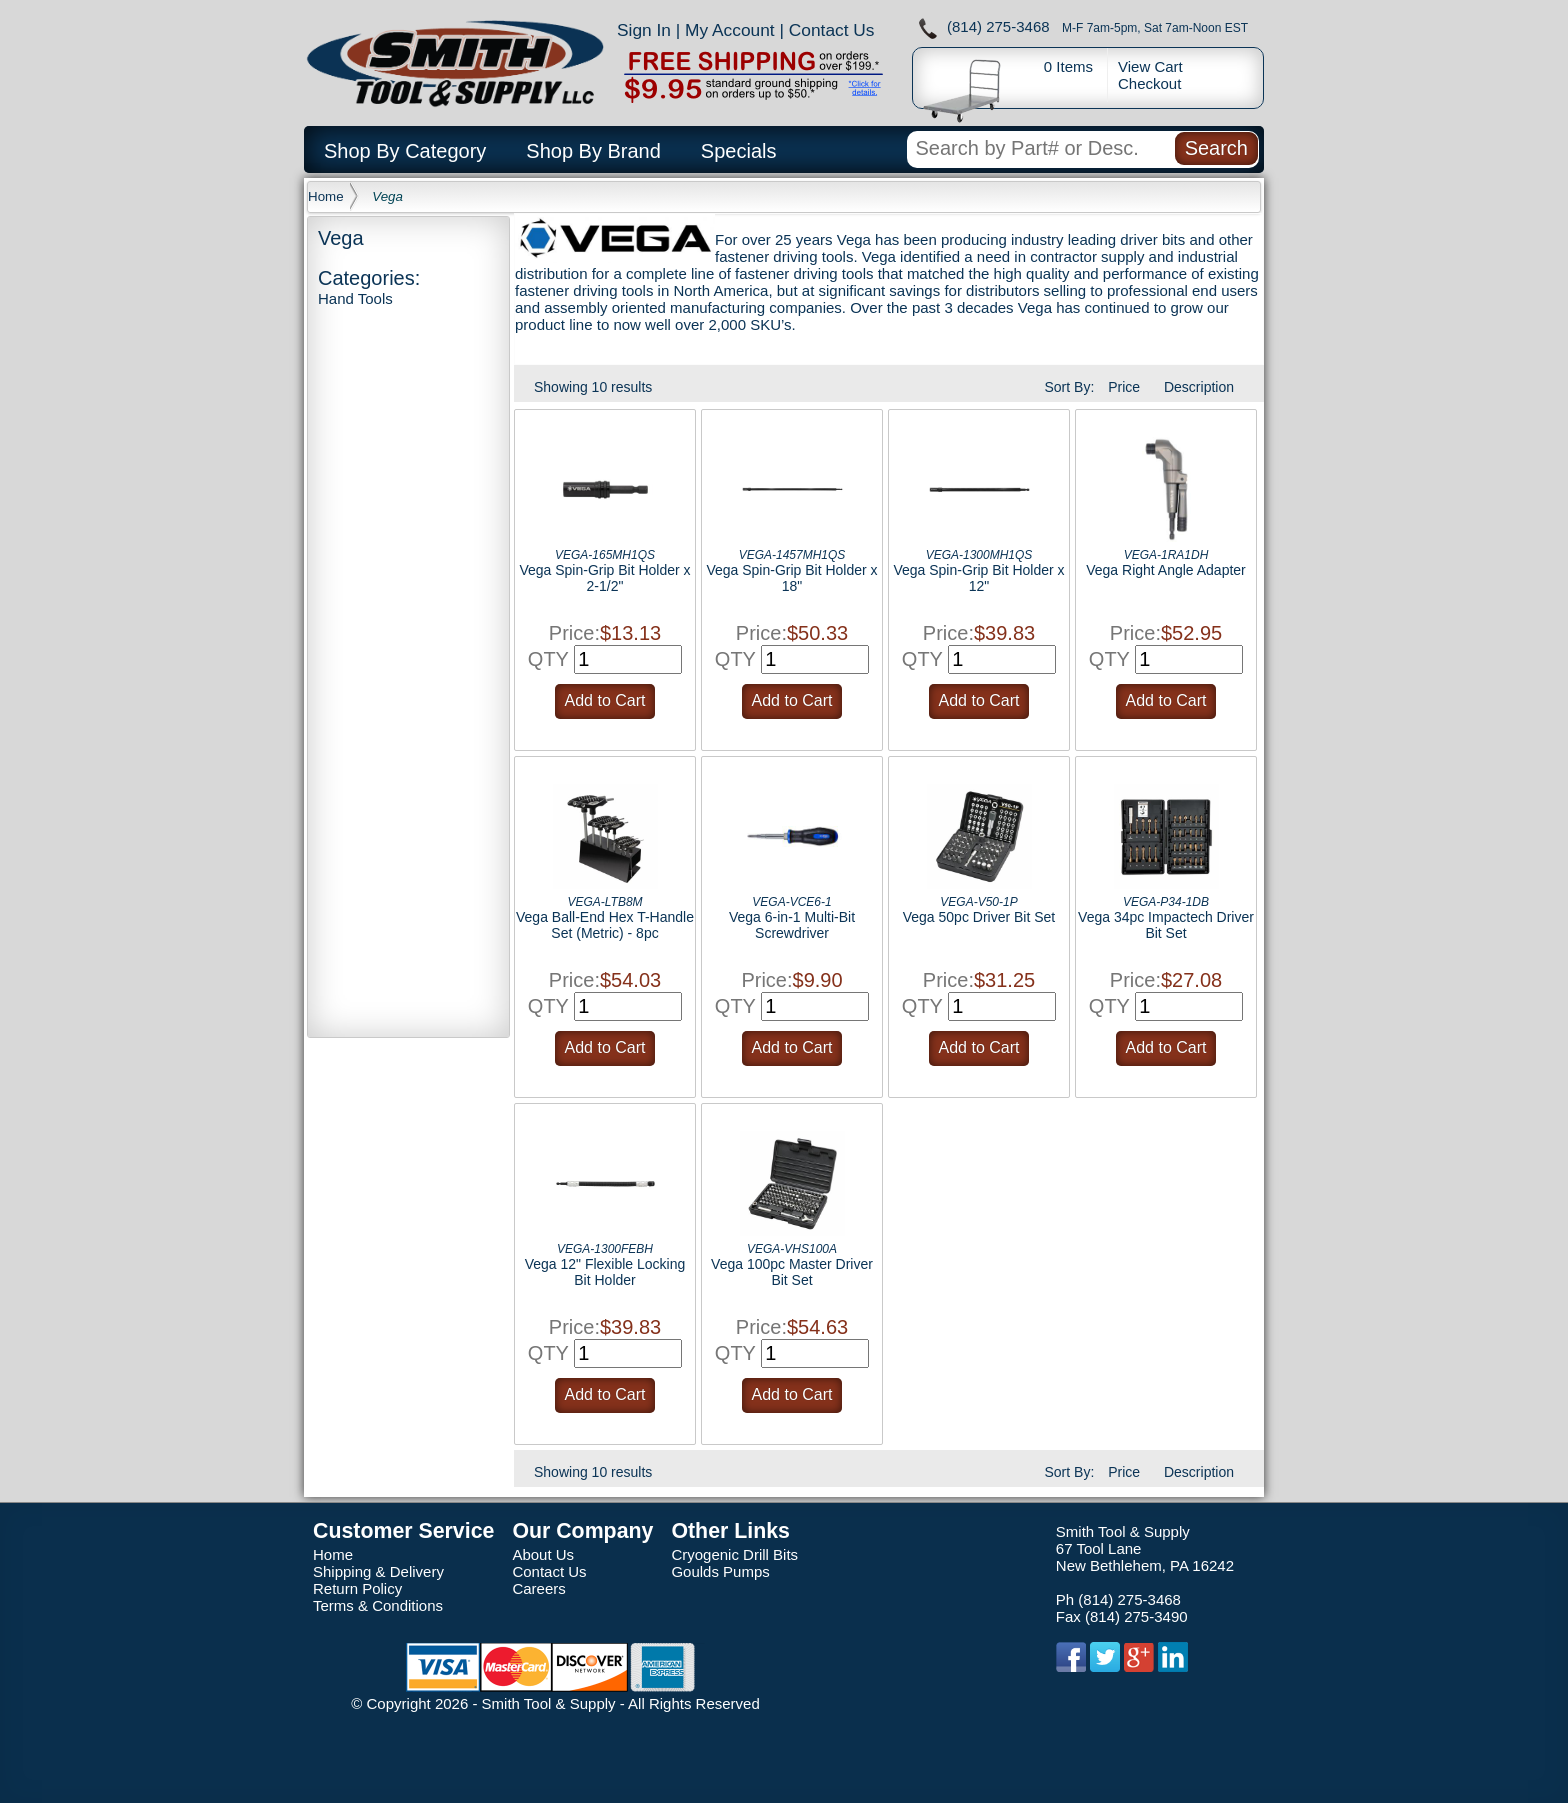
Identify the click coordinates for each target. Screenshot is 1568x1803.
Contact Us (832, 30)
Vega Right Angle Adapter (1166, 570)
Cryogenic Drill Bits (734, 1554)
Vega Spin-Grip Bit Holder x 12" (978, 578)
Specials (739, 151)
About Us (543, 1554)
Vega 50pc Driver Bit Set (979, 917)
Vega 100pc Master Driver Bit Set (792, 1272)
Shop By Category (405, 151)
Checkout (1149, 83)
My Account (730, 30)
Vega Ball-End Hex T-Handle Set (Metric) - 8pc (605, 925)
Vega (387, 196)
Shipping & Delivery (378, 1571)
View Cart (1150, 66)
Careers (538, 1588)
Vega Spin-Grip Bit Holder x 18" (791, 578)
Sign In (644, 30)
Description (1199, 387)
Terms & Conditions (378, 1605)
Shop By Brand (593, 151)
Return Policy (357, 1588)
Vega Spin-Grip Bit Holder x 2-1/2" (604, 578)
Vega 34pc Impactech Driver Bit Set (1166, 925)
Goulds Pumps (720, 1571)
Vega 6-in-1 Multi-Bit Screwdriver (792, 925)
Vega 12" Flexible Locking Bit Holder (605, 1272)
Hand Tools (355, 298)
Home (326, 196)
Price (1124, 387)
